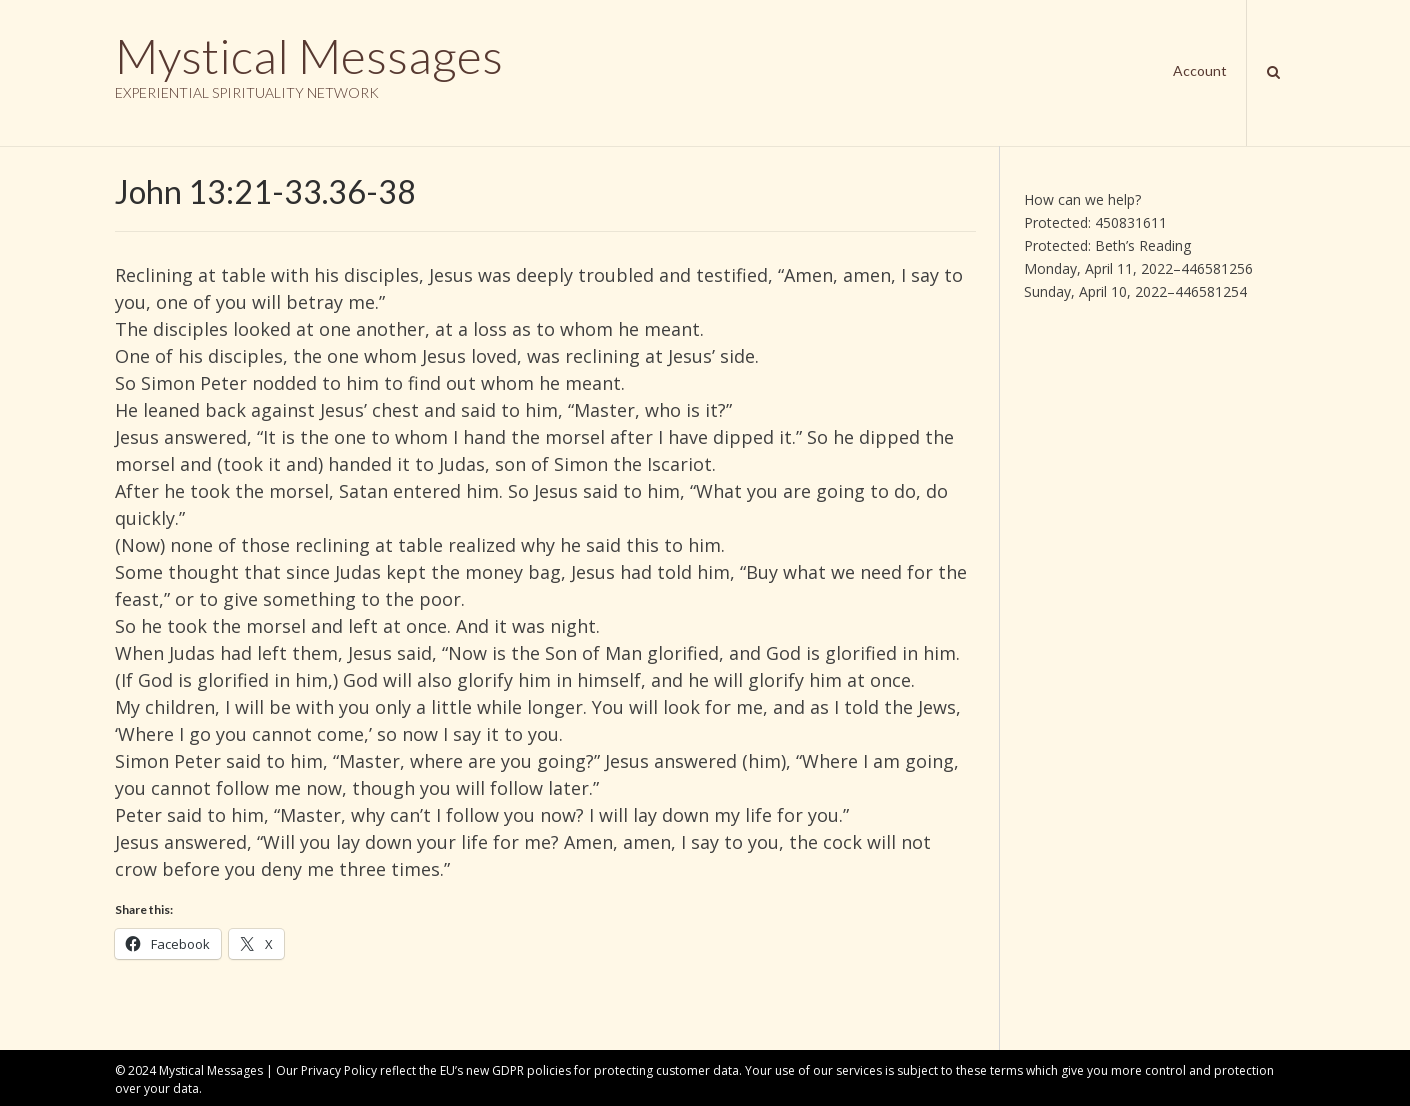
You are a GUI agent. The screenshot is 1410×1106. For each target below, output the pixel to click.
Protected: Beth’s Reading (1107, 245)
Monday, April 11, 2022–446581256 (1138, 268)
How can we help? (1082, 199)
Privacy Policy (339, 1070)
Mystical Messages (309, 56)
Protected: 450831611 (1095, 222)
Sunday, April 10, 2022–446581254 (1135, 291)
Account (1200, 70)
